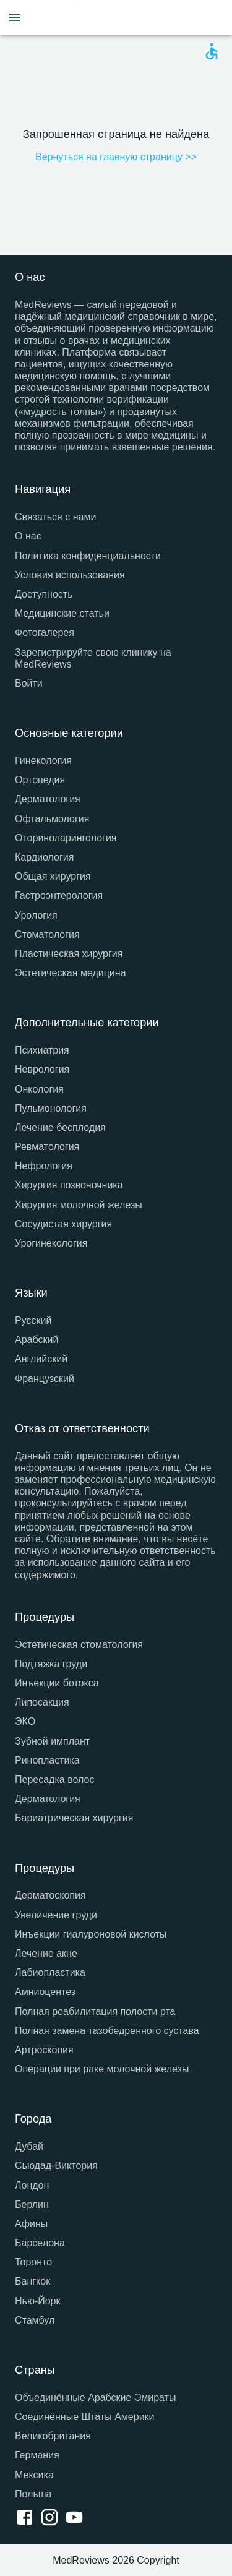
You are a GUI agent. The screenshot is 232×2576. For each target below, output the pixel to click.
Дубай (29, 2146)
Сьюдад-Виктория (56, 2165)
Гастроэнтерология (59, 895)
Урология (36, 915)
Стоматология (47, 934)
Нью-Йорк (38, 2301)
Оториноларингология (66, 838)
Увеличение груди (56, 1915)
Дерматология (47, 799)
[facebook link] (27, 2518)
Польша (33, 2494)
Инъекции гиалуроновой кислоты (91, 1934)
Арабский (36, 1339)
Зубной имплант (52, 1741)
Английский (41, 1359)
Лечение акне (46, 1953)
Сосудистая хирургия (63, 1224)
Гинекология (43, 760)
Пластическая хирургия (68, 953)
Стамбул (34, 2320)
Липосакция (42, 1702)
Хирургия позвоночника (69, 1185)
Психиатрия (42, 1050)
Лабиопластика (50, 1972)
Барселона (40, 2243)
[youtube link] (76, 2518)
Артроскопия (44, 2050)
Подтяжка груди (51, 1664)
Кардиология (44, 857)
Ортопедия (40, 780)
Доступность (43, 594)
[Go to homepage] (118, 17)
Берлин (32, 2204)
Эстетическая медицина (70, 973)
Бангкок (32, 2281)
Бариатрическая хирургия (74, 1818)
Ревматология (47, 1146)
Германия (37, 2455)
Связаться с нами (55, 517)
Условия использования (70, 575)
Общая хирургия (53, 876)
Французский (44, 1378)
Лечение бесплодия (60, 1127)
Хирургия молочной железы (78, 1205)
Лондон (32, 2185)
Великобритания (53, 2436)
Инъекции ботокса (57, 1683)
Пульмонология (51, 1108)
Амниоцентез (45, 1991)
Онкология (39, 1089)
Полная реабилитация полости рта (95, 2011)
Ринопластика (47, 1760)
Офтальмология (52, 819)
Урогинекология (51, 1243)
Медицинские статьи (62, 613)
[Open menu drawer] (15, 17)
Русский (33, 1320)
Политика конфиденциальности (88, 556)
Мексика (34, 2475)
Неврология (42, 1069)
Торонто (33, 2262)
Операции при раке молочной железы (102, 2069)
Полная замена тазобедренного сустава (107, 2030)
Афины (31, 2223)
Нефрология (43, 1166)
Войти (29, 683)
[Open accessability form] (211, 51)
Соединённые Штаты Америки (85, 2416)
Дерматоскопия (50, 1895)
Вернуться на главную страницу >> (116, 157)
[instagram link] (52, 2518)
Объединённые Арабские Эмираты (95, 2397)
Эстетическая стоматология (79, 1644)
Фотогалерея (44, 632)
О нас (28, 536)
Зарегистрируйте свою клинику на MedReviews (93, 658)
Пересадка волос (54, 1779)
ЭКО (25, 1721)
